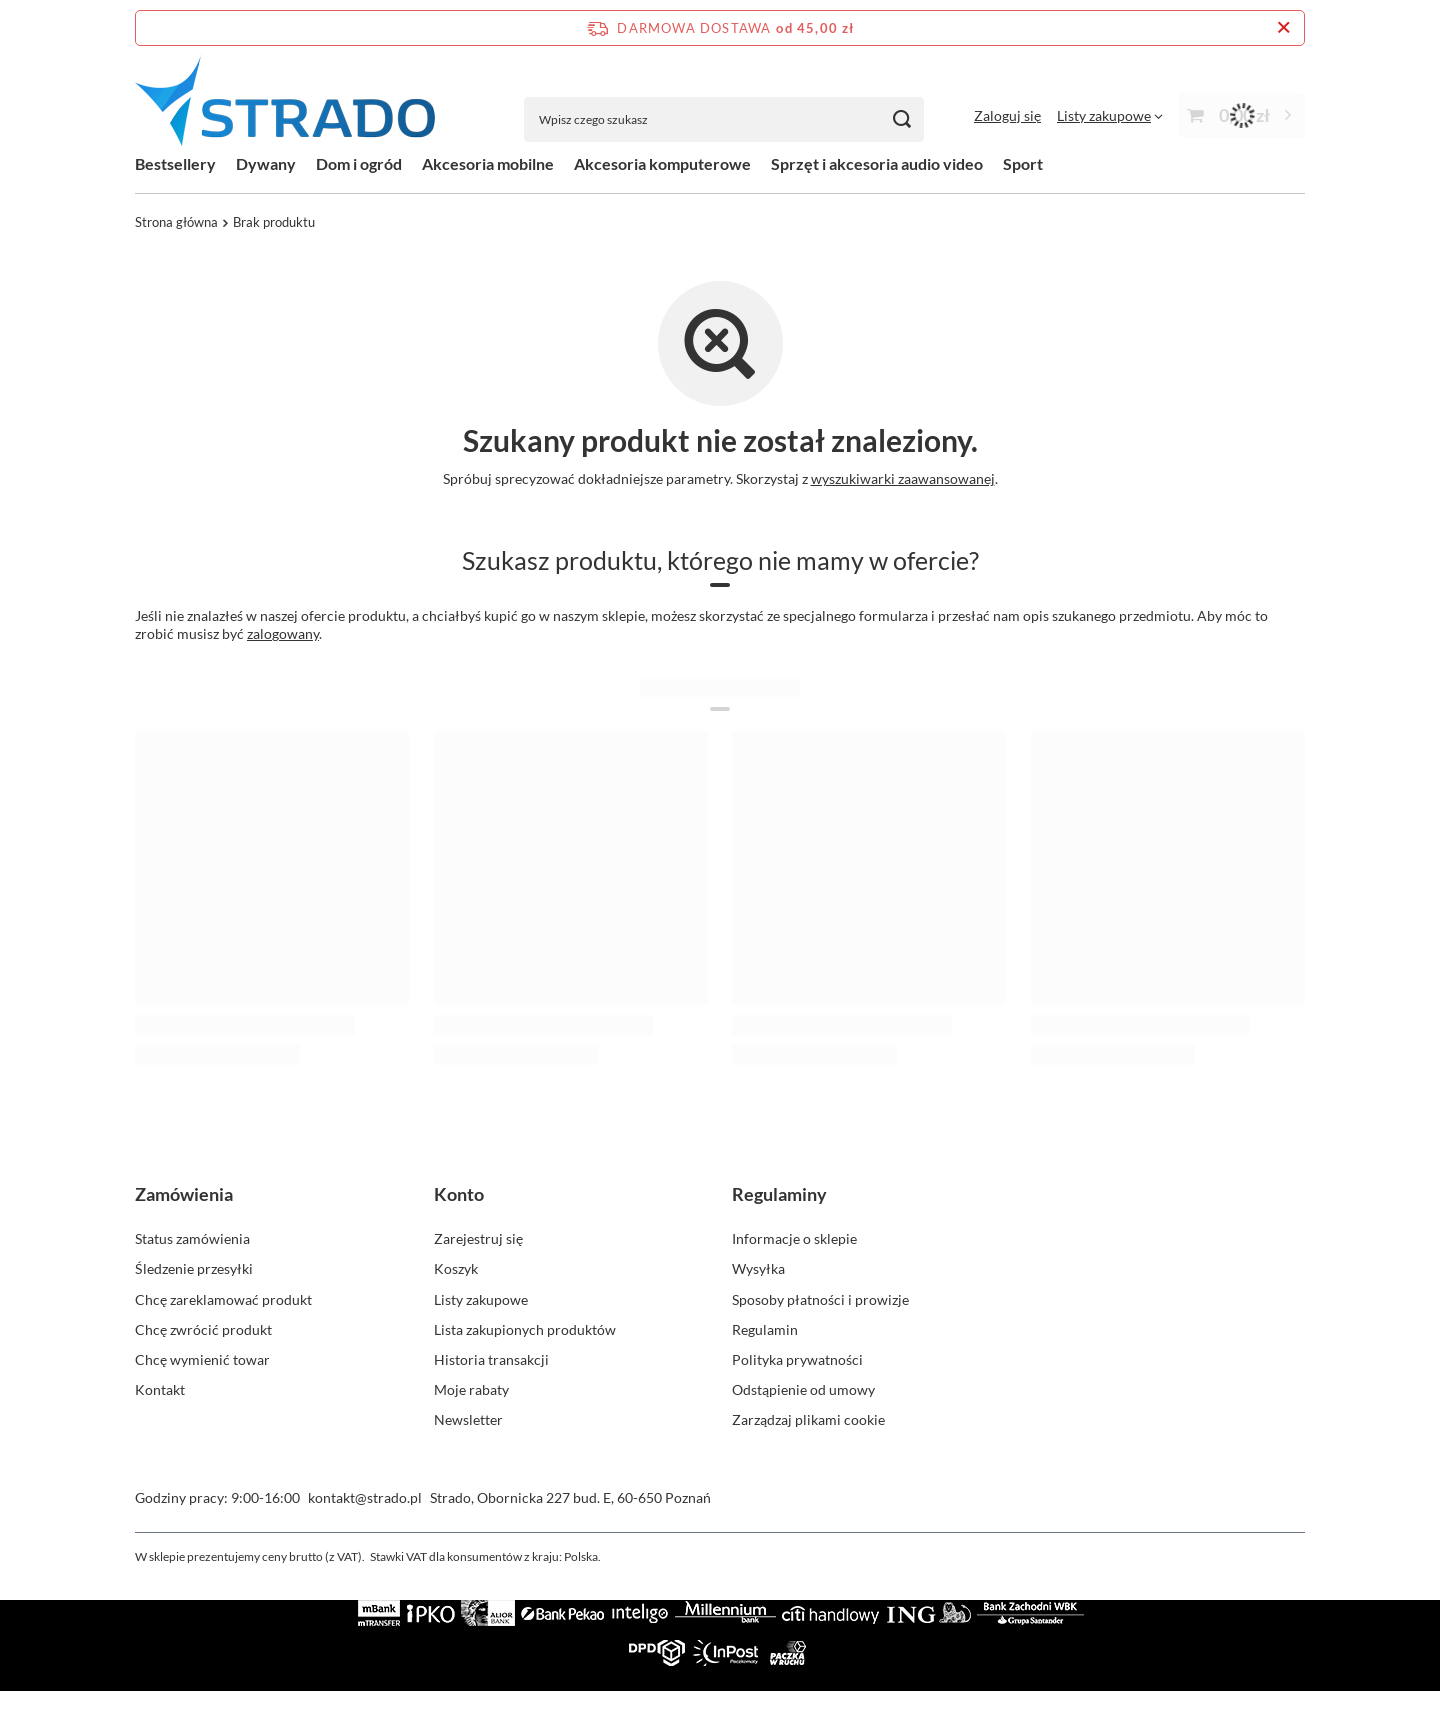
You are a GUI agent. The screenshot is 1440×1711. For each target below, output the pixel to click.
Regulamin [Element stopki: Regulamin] (765, 1329)
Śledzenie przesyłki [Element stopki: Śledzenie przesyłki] (194, 1268)
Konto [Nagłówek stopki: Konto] (459, 1194)
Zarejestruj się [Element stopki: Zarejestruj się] (478, 1238)
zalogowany (283, 633)
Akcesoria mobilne (488, 163)
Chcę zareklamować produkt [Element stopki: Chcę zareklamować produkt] (223, 1299)
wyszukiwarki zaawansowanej (903, 478)
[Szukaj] (901, 119)
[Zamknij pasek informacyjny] (1283, 28)
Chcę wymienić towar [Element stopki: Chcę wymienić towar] (202, 1359)
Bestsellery (175, 163)
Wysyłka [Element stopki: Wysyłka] (758, 1268)
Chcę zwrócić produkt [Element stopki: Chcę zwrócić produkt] (203, 1329)
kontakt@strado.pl (365, 1497)
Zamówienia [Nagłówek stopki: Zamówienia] (184, 1194)
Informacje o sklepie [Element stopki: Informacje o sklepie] (794, 1238)
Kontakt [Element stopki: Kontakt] (160, 1389)
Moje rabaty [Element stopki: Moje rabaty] (471, 1389)
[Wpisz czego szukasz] (724, 119)
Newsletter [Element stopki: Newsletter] (468, 1419)
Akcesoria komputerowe (662, 163)
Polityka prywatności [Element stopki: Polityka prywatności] (797, 1359)
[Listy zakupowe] (1110, 115)
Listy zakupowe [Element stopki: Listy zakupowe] (481, 1299)
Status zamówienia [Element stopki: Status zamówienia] (192, 1238)
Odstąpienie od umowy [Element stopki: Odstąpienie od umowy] (803, 1389)
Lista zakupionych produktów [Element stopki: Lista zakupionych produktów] (525, 1329)
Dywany (266, 163)
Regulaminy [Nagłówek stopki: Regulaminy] (779, 1194)
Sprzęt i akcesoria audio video (877, 163)
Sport (1023, 163)
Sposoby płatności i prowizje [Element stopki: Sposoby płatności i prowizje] (820, 1299)
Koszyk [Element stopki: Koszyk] (456, 1268)
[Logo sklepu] (285, 99)
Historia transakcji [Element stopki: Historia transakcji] (491, 1359)
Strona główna (176, 222)
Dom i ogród (359, 163)
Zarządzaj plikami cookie (808, 1419)
